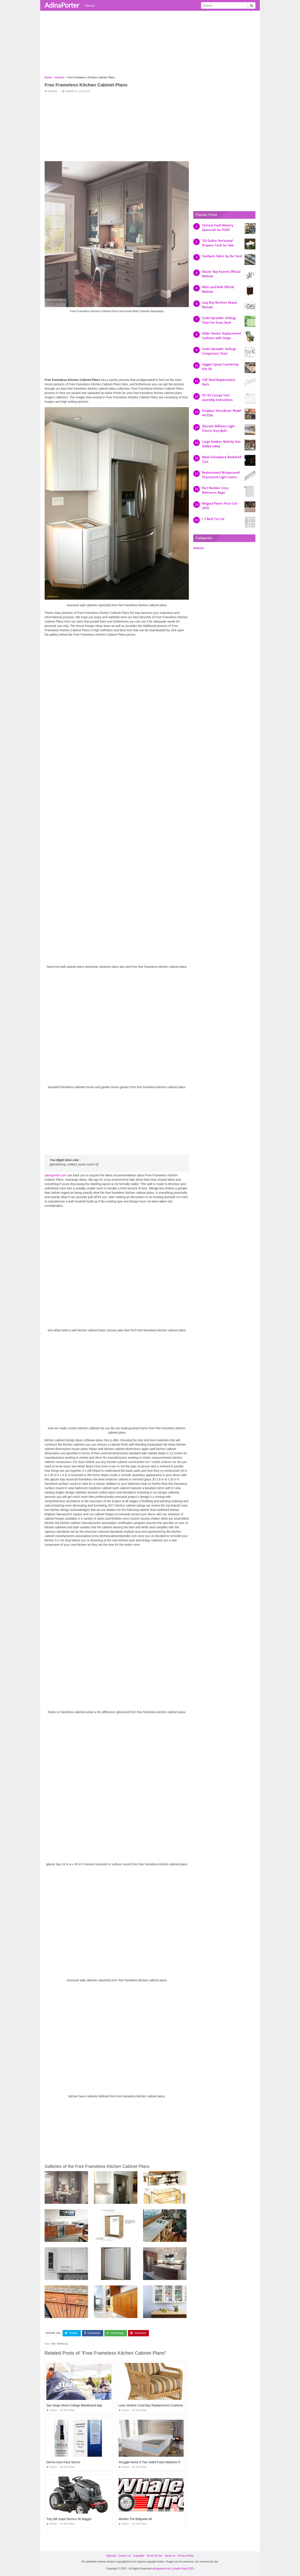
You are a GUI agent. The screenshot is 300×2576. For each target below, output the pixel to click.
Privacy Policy (185, 2555)
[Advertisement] (150, 44)
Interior (90, 5)
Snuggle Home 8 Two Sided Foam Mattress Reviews (154, 2462)
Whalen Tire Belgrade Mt (135, 2519)
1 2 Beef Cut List (213, 519)
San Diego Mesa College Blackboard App (74, 2405)
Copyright (138, 2555)
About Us (170, 2555)
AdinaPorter (62, 5)
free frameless (59, 2343)
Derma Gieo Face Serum (63, 2462)
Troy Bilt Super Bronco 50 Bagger (69, 2519)
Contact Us (124, 2555)
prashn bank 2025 (183, 2568)
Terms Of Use (154, 2555)
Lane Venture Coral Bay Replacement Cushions (150, 2405)
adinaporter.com (55, 1175)
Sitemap (111, 2555)
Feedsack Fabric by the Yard (222, 256)
